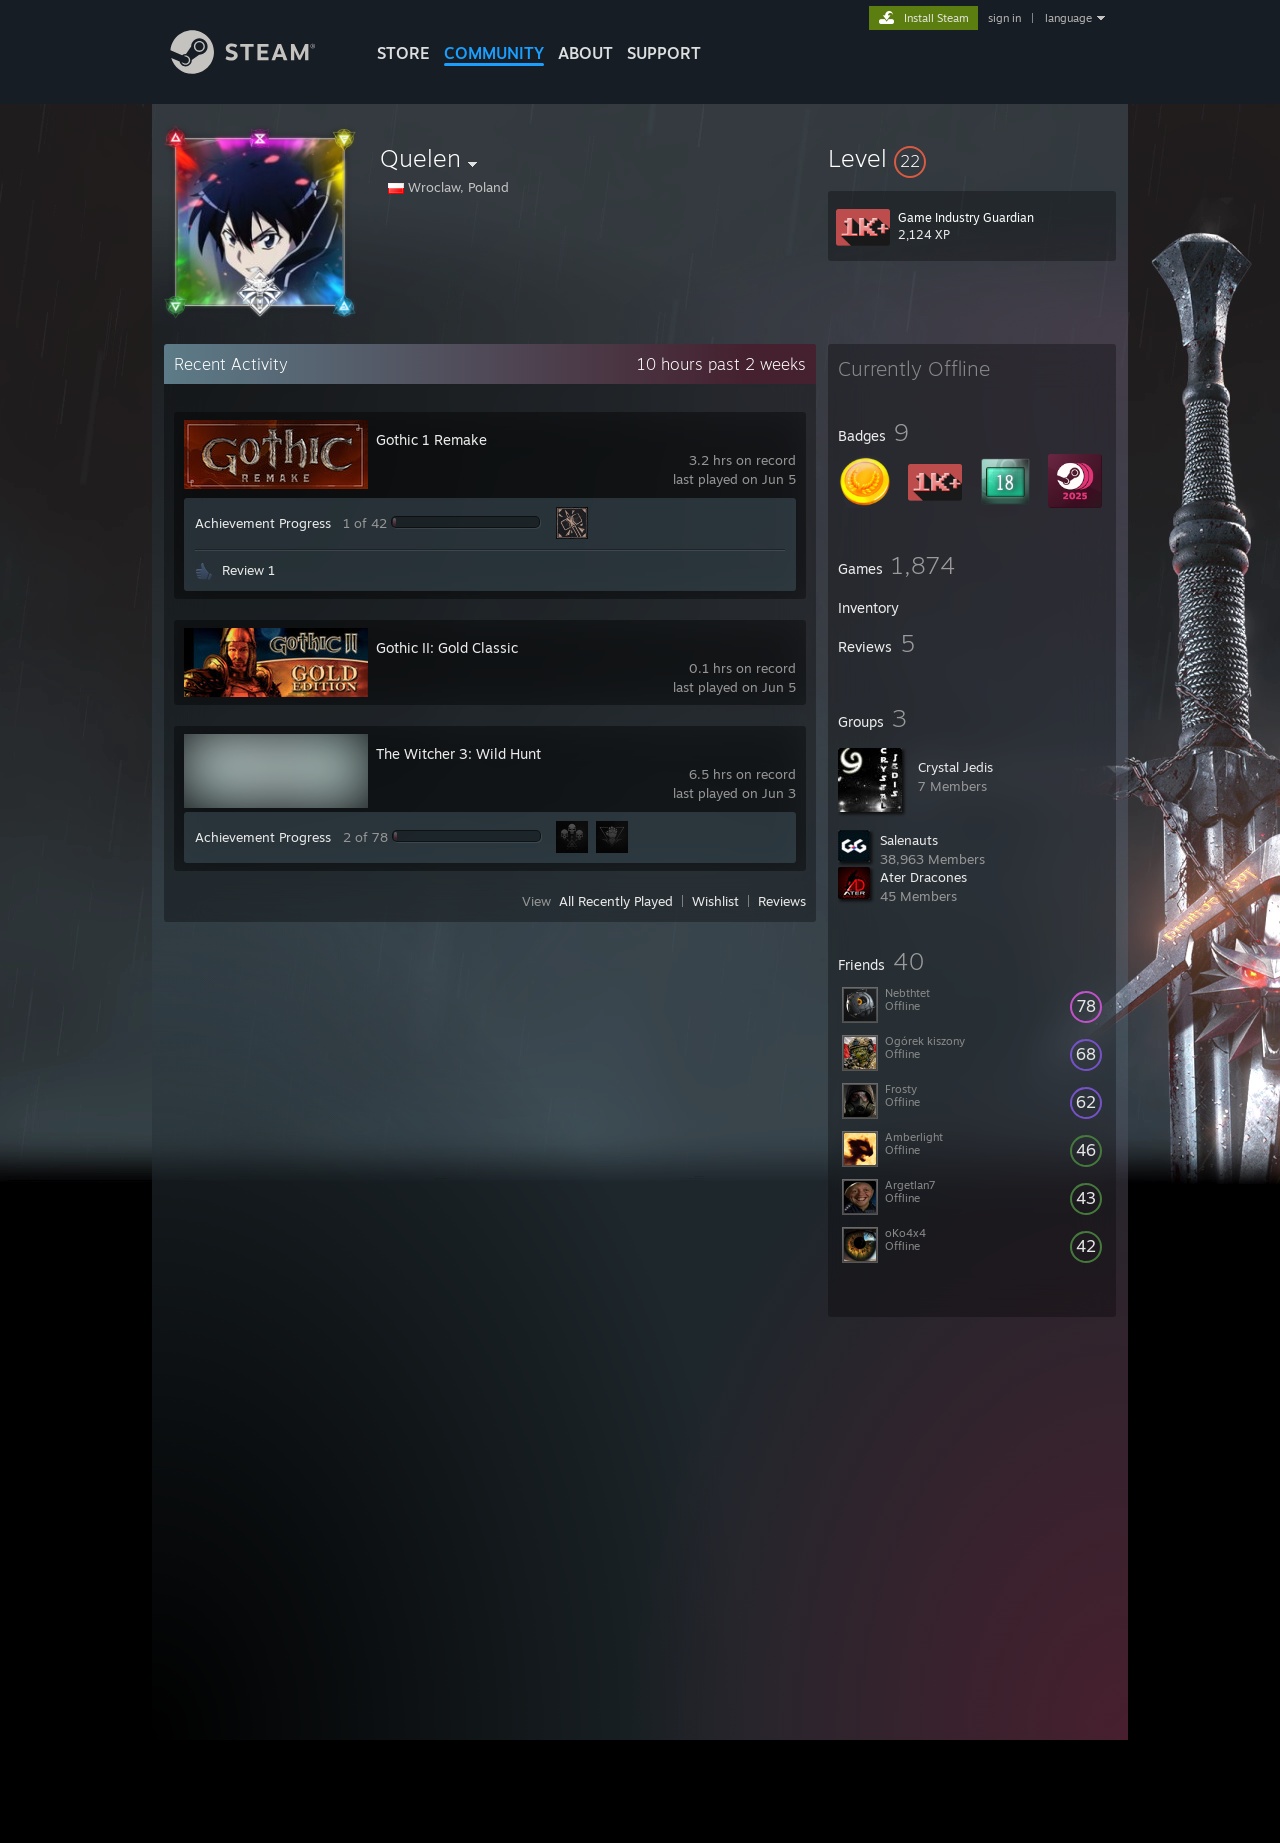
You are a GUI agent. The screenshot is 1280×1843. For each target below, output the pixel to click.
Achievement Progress (263, 523)
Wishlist (715, 901)
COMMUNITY (494, 53)
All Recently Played (616, 901)
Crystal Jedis (955, 767)
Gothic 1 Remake (431, 439)
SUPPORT (664, 53)
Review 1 (248, 570)
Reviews (782, 901)
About (585, 53)
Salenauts (909, 840)
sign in (1004, 18)
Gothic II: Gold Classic (447, 647)
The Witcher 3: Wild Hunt (458, 753)
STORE (403, 53)
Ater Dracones (923, 877)
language (1068, 18)
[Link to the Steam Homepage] (258, 68)
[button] (972, 158)
